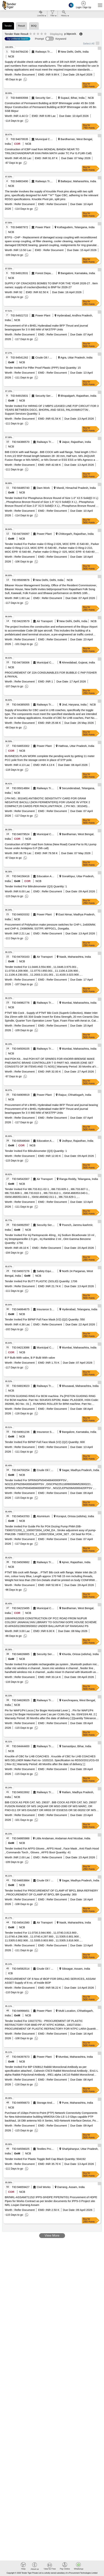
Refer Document (24, 74)
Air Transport (45, 621)
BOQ (34, 25)
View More (52, 2235)
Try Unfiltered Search (17, 38)
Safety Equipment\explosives (46, 1271)
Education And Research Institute (46, 876)
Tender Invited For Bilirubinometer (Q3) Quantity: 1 (36, 886)
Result (21, 25)
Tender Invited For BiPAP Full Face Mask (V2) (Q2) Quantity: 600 (45, 1442)
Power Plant (42, 227)
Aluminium (43, 1516)
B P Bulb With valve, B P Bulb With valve (30, 1357)
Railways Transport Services (44, 51)
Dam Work (43, 487)
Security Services (44, 97)
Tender (8, 25)
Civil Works (44, 2187)
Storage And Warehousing (46, 2102)
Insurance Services (46, 1309)
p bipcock (70, 33)
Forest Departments (44, 273)
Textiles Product (46, 2148)
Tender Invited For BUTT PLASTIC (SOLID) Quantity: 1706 (41, 1281)
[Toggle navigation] (99, 5)
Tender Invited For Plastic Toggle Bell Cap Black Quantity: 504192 (45, 2158)
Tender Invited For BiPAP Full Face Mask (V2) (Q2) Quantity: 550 (45, 1319)
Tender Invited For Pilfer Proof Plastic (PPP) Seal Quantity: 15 (43, 367)
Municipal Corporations (44, 139)
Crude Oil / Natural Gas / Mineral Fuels (44, 357)
